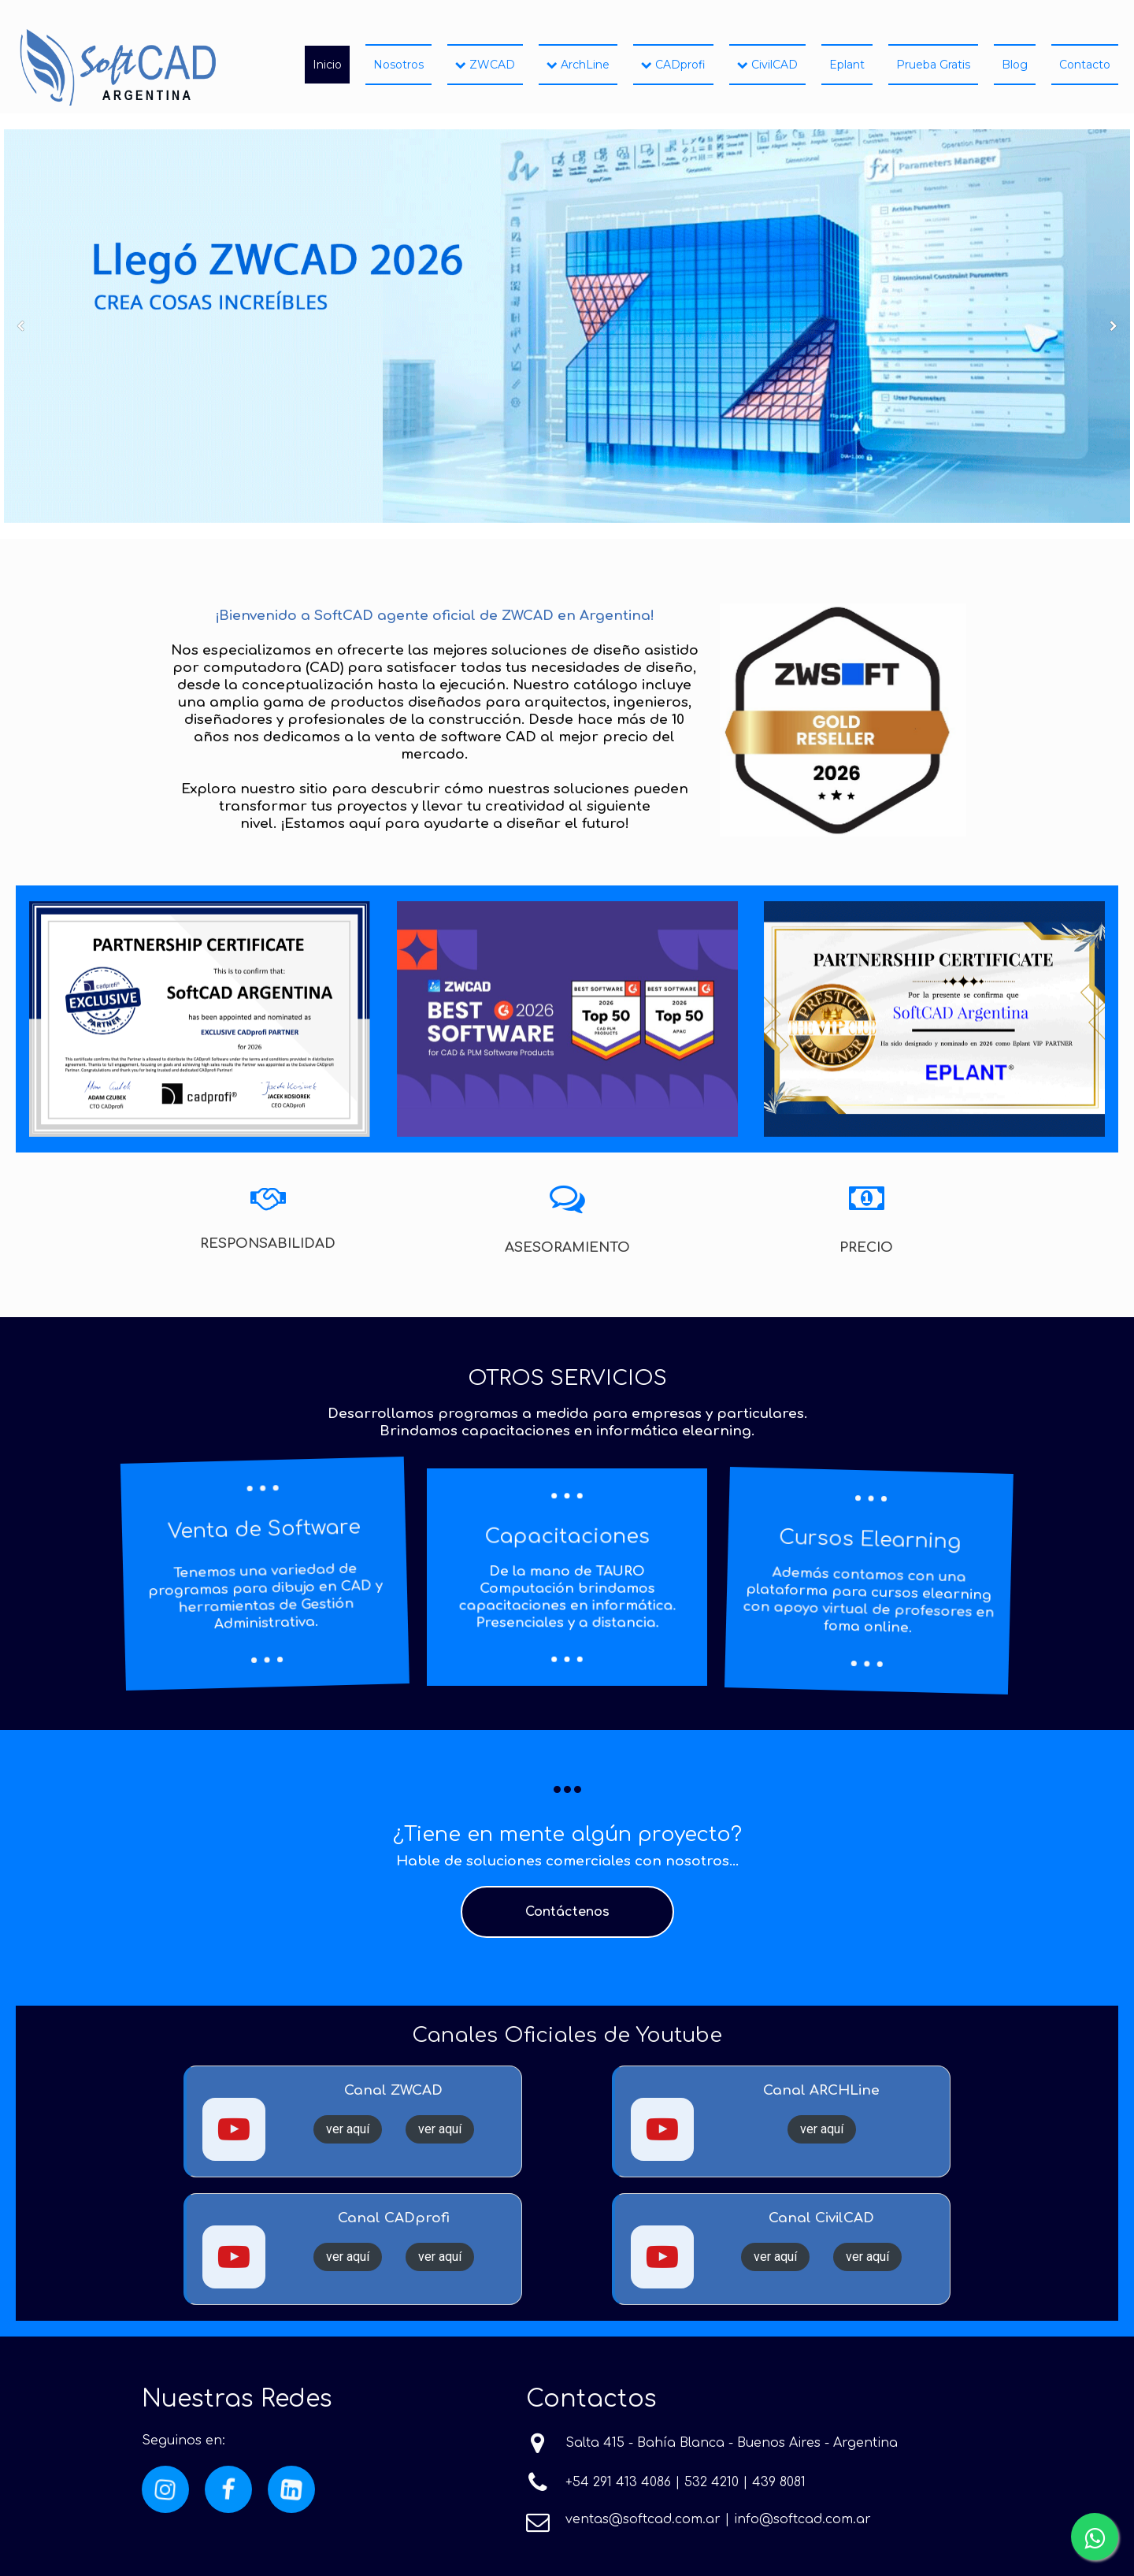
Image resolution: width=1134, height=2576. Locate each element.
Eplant (847, 65)
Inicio (327, 65)
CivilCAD (767, 65)
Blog (1015, 65)
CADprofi (673, 65)
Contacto (1084, 65)
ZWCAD (485, 65)
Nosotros (398, 65)
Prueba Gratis (933, 65)
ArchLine (578, 65)
